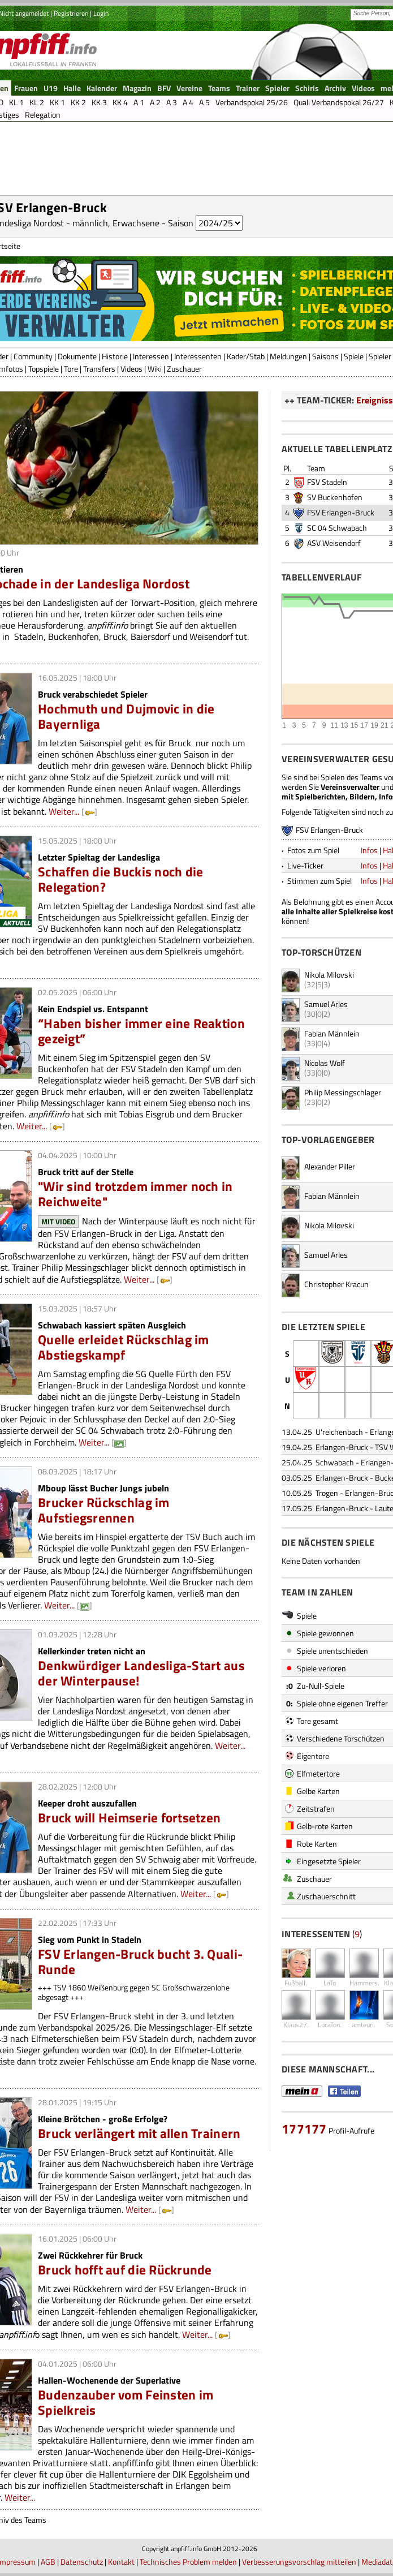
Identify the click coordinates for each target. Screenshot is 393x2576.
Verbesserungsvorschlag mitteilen (299, 2562)
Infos (369, 850)
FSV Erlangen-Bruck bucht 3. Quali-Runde (140, 1961)
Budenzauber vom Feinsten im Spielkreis (125, 2402)
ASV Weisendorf (334, 543)
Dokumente (77, 356)
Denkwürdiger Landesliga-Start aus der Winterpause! (141, 1673)
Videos (131, 369)
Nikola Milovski (329, 974)
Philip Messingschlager (342, 1092)
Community (33, 356)
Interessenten (198, 356)
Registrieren (71, 13)
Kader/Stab (246, 356)
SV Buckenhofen (334, 497)
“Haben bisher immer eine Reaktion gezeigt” (141, 1030)
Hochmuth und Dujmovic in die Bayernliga (126, 716)
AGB (48, 2562)
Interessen (151, 356)
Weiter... (64, 811)
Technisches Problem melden (188, 2562)
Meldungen (288, 356)
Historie (115, 356)
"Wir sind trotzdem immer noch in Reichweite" (135, 1193)
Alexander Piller (329, 1166)
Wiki (155, 369)
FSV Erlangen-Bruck (340, 512)
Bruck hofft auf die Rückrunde (125, 2270)
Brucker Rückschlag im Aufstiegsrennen (104, 1510)
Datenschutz (82, 2562)
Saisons (325, 356)
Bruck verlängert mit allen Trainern (139, 2133)
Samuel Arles (326, 1004)
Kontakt (121, 2562)
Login (101, 13)
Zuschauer (184, 369)
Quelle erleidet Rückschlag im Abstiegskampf (123, 1347)
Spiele (354, 356)
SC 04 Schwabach (337, 528)
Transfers (99, 369)
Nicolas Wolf (324, 1063)
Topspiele (43, 369)
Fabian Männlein (332, 1033)
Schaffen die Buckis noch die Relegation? (120, 879)
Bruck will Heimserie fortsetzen (129, 1817)
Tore (71, 369)
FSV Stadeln (327, 482)
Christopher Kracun (336, 1284)
